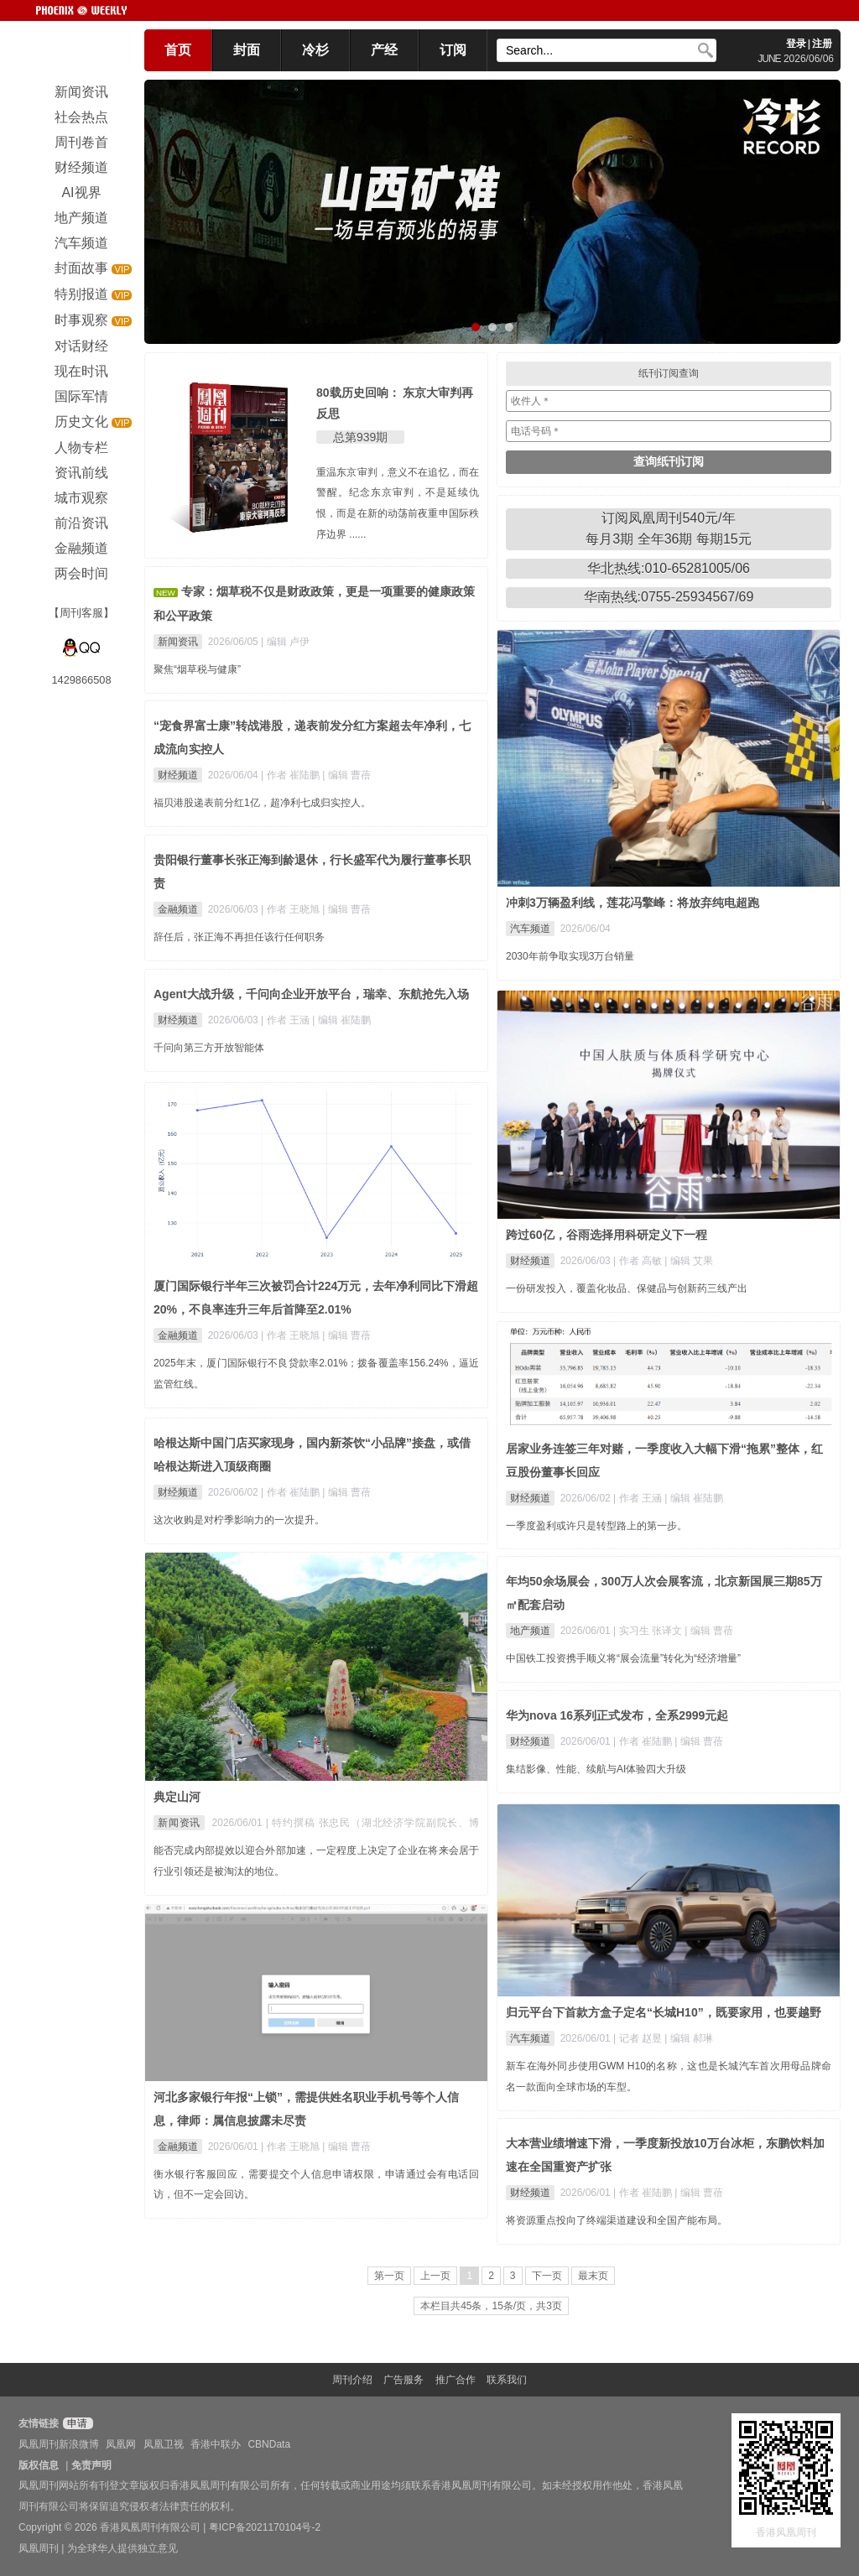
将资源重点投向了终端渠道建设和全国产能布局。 (616, 2220)
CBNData (268, 2444)
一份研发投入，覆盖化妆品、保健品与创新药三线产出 (626, 1288)
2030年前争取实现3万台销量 (570, 956)
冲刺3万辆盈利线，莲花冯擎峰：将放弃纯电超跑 (632, 902)
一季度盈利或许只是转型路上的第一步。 (596, 1526)
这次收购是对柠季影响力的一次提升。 (239, 1520)
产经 (384, 50)
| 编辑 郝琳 (688, 2038)
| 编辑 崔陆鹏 (341, 1020)
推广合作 (455, 2380)
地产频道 (530, 1631)
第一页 (389, 2276)
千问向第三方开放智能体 (209, 1048)
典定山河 (177, 1796)
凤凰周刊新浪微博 (58, 2444)
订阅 (453, 50)
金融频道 (178, 909)
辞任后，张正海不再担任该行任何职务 (239, 937)
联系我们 (507, 2380)
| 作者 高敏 (638, 1261)
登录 (796, 43)
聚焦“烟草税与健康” (197, 669)
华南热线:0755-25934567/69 (669, 597)
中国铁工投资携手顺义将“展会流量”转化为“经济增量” (623, 1658)
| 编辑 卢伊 (285, 642)
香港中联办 (215, 2444)
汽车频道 (530, 928)
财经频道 (178, 775)
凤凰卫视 (163, 2444)
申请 (76, 2423)
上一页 (435, 2276)
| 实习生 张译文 (649, 1631)
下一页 (547, 2276)
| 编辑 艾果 (688, 1261)
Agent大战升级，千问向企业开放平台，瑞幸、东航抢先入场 (311, 994)
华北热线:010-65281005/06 (668, 568)
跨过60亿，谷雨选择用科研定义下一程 (606, 1234)
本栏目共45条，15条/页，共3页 (491, 2306)
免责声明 (91, 2465)
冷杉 (315, 50)
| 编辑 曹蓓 (346, 775)
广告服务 (403, 2380)
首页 (177, 50)
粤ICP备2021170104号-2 (264, 2527)
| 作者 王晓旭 (291, 909)
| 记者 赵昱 (638, 2038)
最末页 (593, 2276)
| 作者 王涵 (286, 1020)
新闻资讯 (178, 642)
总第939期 (360, 437)
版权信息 (38, 2465)
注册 (822, 43)
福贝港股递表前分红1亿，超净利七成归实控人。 (262, 803)
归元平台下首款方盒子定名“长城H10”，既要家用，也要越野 (663, 2012)
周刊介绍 (352, 2380)
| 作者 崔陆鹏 (291, 775)
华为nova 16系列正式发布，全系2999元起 (617, 1715)
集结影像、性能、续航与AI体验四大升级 (596, 1769)
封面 (246, 50)
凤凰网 (121, 2444)
